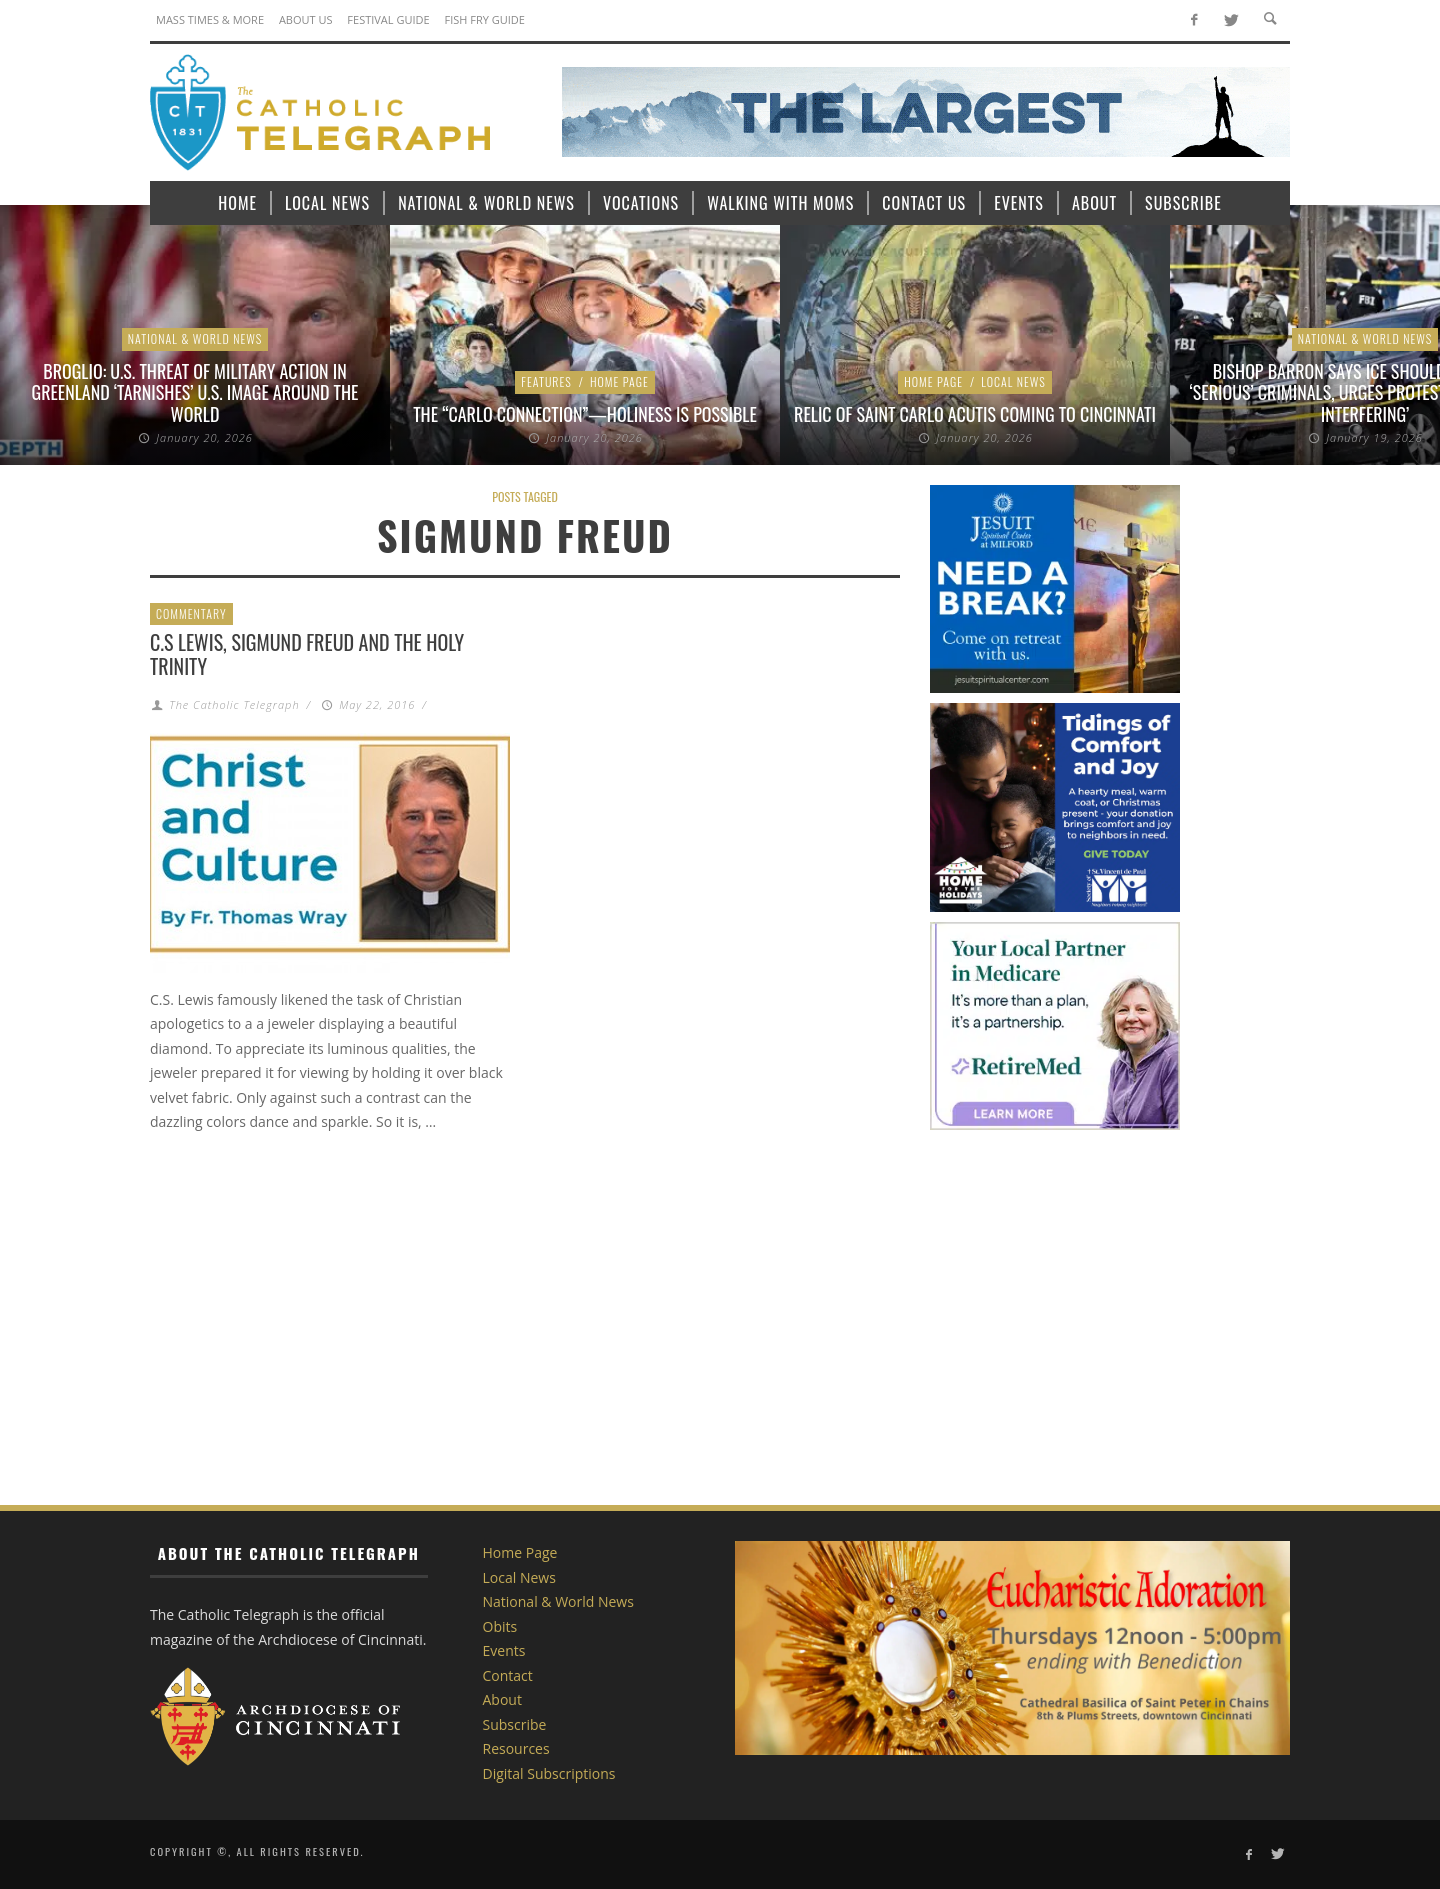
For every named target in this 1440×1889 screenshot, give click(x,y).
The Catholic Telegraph (234, 704)
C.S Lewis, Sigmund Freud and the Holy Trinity (307, 654)
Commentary (191, 613)
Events (504, 1650)
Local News (1013, 381)
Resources (516, 1748)
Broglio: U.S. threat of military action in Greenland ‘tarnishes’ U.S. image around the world (195, 392)
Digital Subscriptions (549, 1773)
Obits (500, 1626)
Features (546, 381)
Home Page (619, 381)
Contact (508, 1675)
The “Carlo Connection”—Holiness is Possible (585, 414)
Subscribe (515, 1724)
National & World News (195, 338)
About (502, 1699)
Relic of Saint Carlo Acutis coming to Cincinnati (975, 414)
